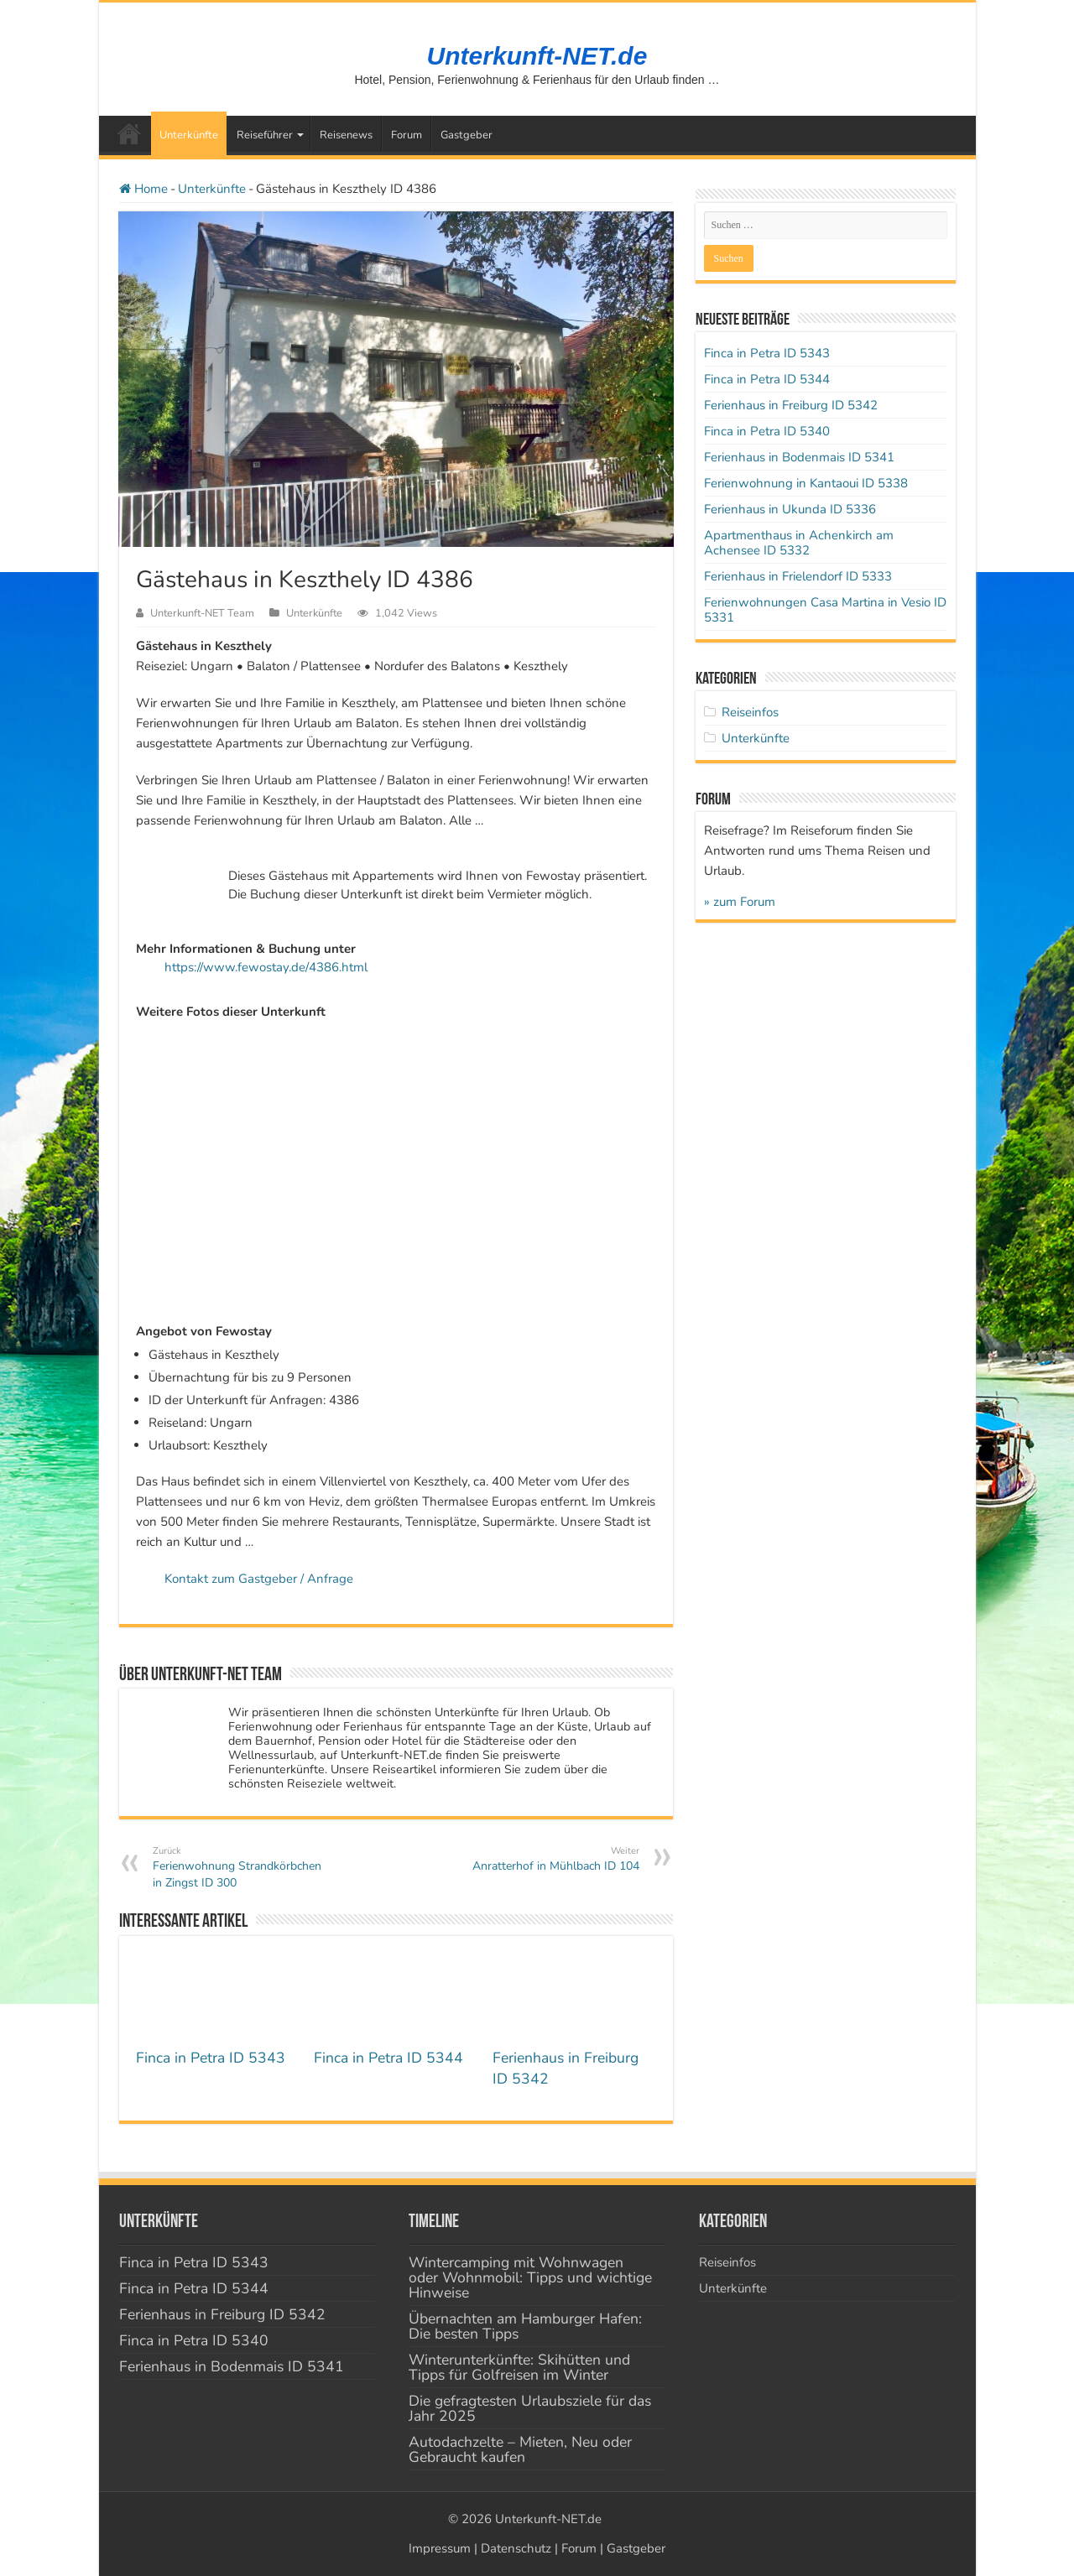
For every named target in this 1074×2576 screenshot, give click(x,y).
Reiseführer (265, 135)
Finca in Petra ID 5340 (767, 431)
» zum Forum (739, 901)
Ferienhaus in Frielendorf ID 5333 (798, 576)
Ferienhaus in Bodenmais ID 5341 (799, 457)
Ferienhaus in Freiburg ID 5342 (791, 405)
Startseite (129, 133)
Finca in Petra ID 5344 (388, 2058)
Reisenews (346, 135)
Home (143, 188)
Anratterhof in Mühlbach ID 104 (553, 1859)
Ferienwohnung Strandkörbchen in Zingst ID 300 (239, 1867)
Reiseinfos (750, 712)
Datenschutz (516, 2548)
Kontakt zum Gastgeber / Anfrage (258, 1578)
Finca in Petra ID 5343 (210, 2058)
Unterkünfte (188, 135)
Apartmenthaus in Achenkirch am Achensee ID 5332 (799, 543)
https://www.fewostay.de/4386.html (266, 967)
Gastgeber (467, 135)
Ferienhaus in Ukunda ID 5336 (790, 509)
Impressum (440, 2548)
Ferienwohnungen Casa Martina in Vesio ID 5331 (825, 610)
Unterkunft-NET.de (537, 56)
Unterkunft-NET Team (202, 613)
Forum (406, 135)
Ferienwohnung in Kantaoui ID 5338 (806, 483)
